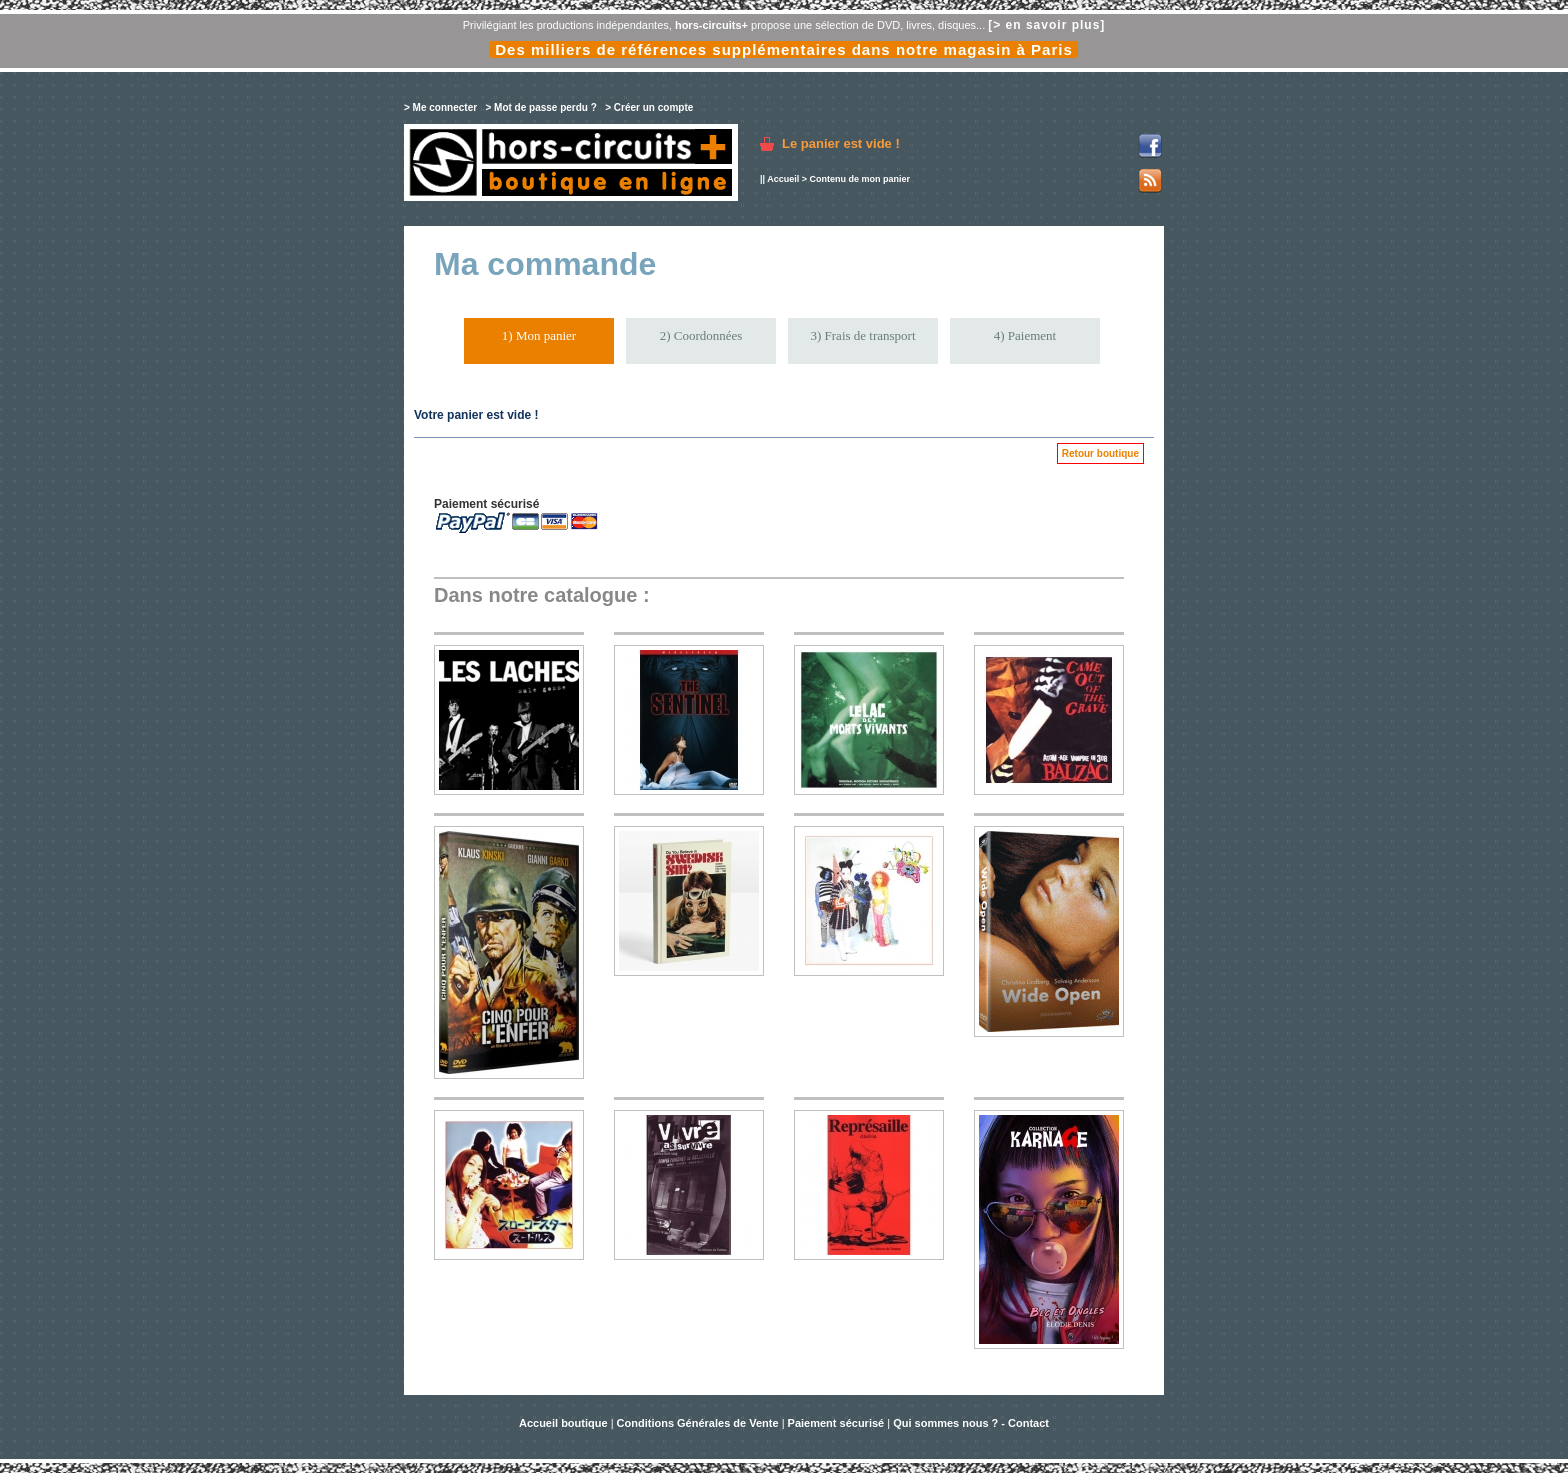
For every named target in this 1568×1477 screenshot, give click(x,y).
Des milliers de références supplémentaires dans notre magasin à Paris (784, 49)
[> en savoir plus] (1046, 25)
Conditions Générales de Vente (698, 1423)
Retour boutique (1100, 453)
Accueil (783, 179)
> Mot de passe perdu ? (540, 107)
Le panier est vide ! (841, 143)
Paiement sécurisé (836, 1423)
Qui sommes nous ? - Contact (971, 1423)
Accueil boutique (565, 1423)
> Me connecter (440, 107)
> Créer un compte (649, 107)
